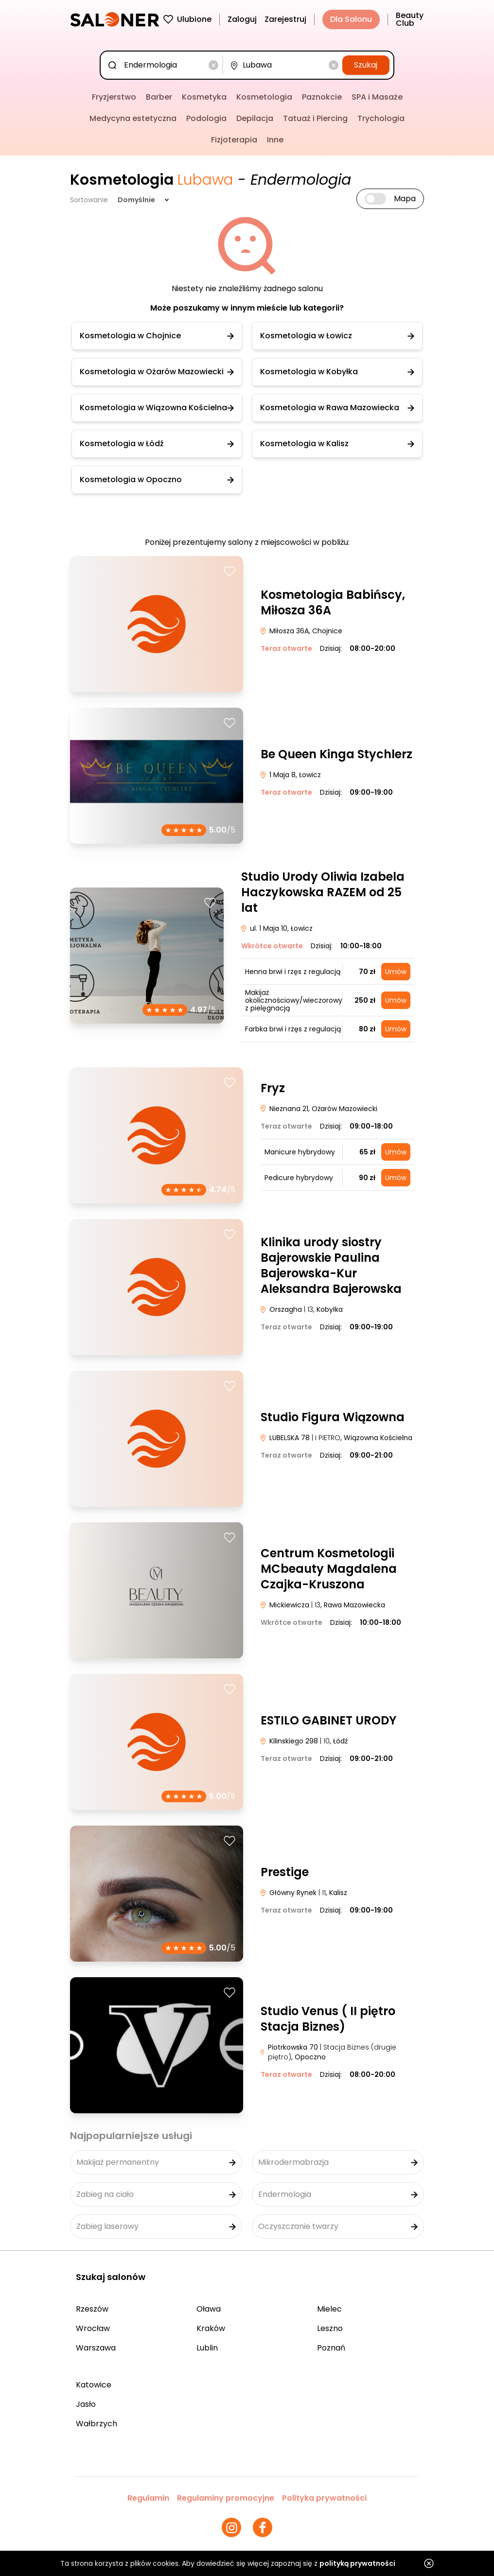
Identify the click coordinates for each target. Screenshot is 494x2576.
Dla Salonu (351, 19)
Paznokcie (322, 97)
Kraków (210, 2328)
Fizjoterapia (234, 139)
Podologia (206, 118)
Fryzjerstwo (114, 97)
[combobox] (163, 65)
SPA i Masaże (377, 97)
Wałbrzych (96, 2423)
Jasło (86, 2404)
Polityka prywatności (324, 2498)
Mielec (329, 2309)
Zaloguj (242, 19)
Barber (159, 97)
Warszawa (96, 2347)
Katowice (93, 2384)
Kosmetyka (204, 97)
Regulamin (148, 2498)
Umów (395, 971)
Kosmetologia (264, 97)
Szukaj (365, 64)
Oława (208, 2309)
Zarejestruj (285, 19)
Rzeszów (92, 2309)
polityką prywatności (357, 2563)
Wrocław (93, 2328)
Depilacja (254, 118)
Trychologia (381, 118)
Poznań (331, 2347)
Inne (275, 139)
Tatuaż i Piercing (315, 118)
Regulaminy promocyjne (225, 2498)
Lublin (207, 2347)
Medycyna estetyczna (132, 118)
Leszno (330, 2328)
